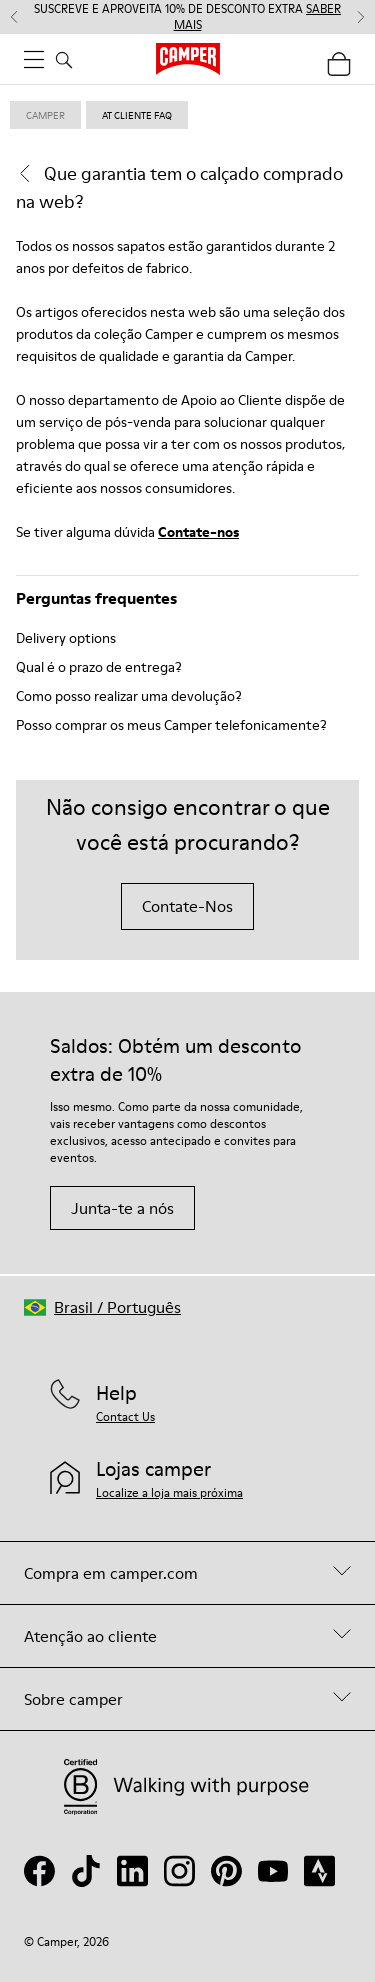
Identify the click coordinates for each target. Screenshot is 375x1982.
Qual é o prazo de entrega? (99, 667)
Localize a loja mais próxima (169, 1492)
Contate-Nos (187, 906)
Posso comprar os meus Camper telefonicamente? (171, 725)
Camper (45, 115)
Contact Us (125, 1416)
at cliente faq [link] (137, 115)
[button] (102, 1307)
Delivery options (66, 638)
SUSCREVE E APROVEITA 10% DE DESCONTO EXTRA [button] (187, 17)
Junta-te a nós (122, 1208)
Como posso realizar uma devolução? (129, 696)
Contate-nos (198, 532)
